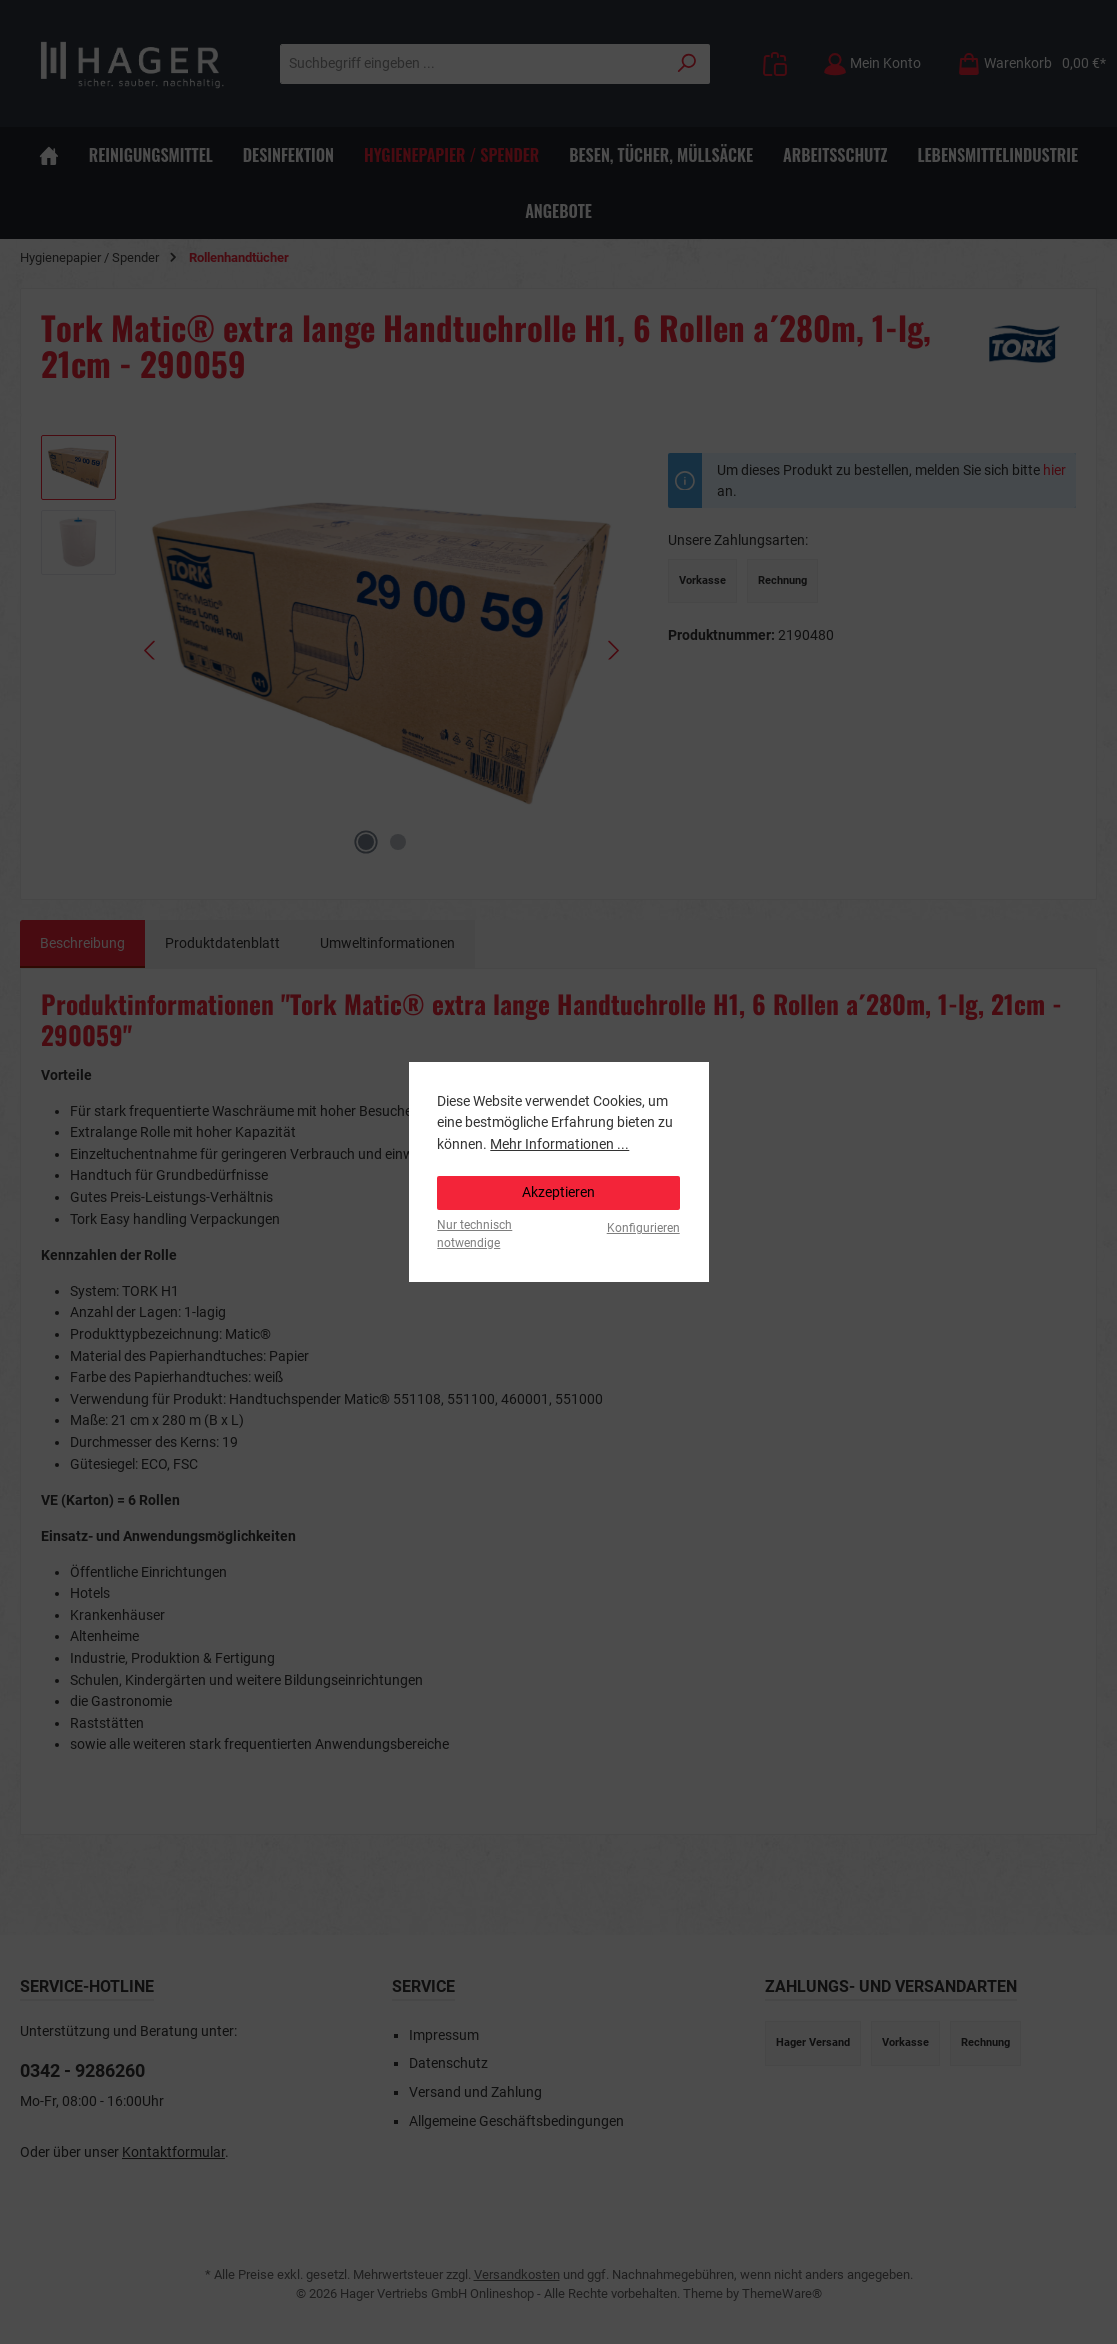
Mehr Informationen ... (559, 1144)
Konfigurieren (643, 1228)
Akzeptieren (558, 1192)
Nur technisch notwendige (474, 1233)
